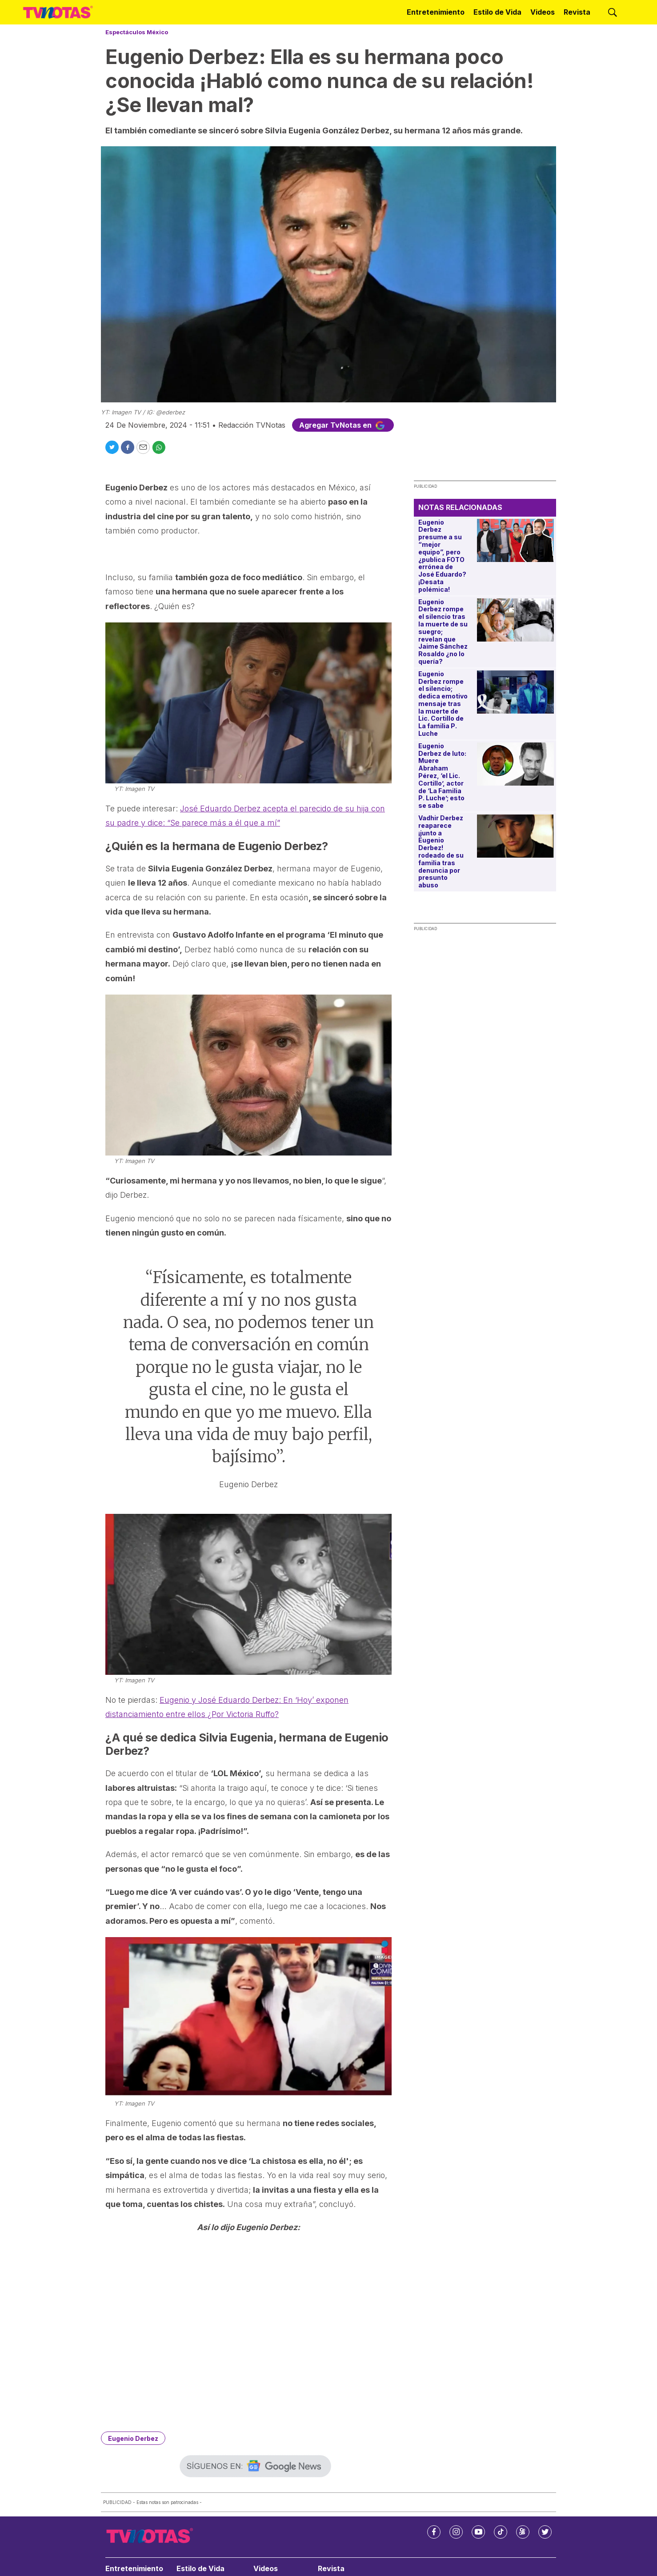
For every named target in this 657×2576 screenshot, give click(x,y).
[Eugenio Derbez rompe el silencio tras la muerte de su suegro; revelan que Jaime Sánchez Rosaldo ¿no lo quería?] (515, 620)
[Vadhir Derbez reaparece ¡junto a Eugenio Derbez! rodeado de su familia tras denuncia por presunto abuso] (515, 836)
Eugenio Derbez (133, 2438)
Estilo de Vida (497, 12)
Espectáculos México (136, 32)
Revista (577, 12)
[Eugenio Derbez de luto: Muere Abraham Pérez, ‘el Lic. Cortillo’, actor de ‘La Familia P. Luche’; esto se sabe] (515, 764)
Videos (542, 12)
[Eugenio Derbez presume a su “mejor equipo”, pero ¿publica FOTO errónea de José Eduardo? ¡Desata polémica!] (515, 540)
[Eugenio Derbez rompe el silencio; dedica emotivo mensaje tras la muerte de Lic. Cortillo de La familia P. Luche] (515, 692)
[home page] (58, 12)
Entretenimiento (436, 12)
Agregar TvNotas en (343, 425)
